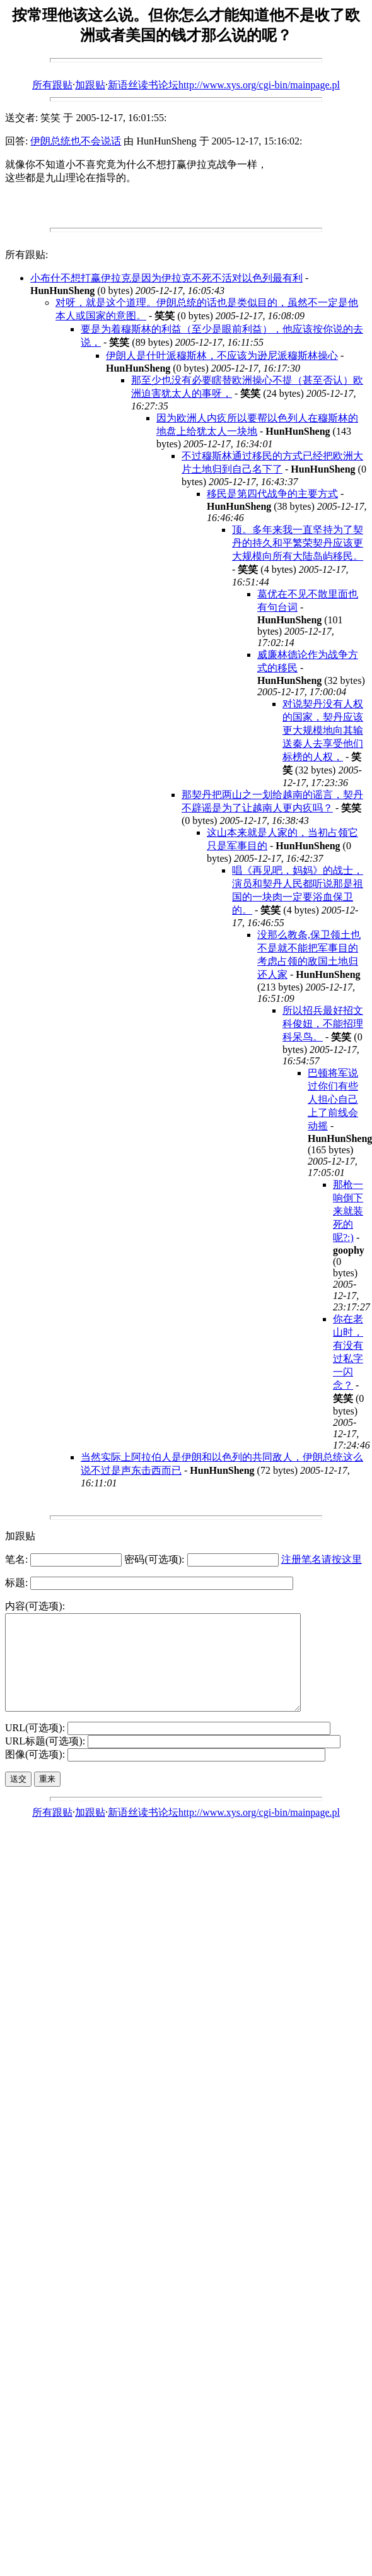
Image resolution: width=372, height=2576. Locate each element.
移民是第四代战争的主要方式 (272, 493)
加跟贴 (90, 84)
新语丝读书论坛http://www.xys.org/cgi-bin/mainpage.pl (224, 84)
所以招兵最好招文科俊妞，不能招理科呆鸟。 (322, 1023)
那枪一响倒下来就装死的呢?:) (348, 1211)
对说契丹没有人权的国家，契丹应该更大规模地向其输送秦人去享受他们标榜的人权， (322, 730)
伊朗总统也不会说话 (75, 141)
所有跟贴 (52, 84)
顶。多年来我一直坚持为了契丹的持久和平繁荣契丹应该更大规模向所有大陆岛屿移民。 (297, 543)
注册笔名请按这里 (321, 1559)
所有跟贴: (26, 254)
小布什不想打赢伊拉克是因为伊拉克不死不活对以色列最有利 (166, 278)
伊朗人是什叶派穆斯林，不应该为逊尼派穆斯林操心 (222, 355)
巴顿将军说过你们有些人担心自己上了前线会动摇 (333, 1099)
